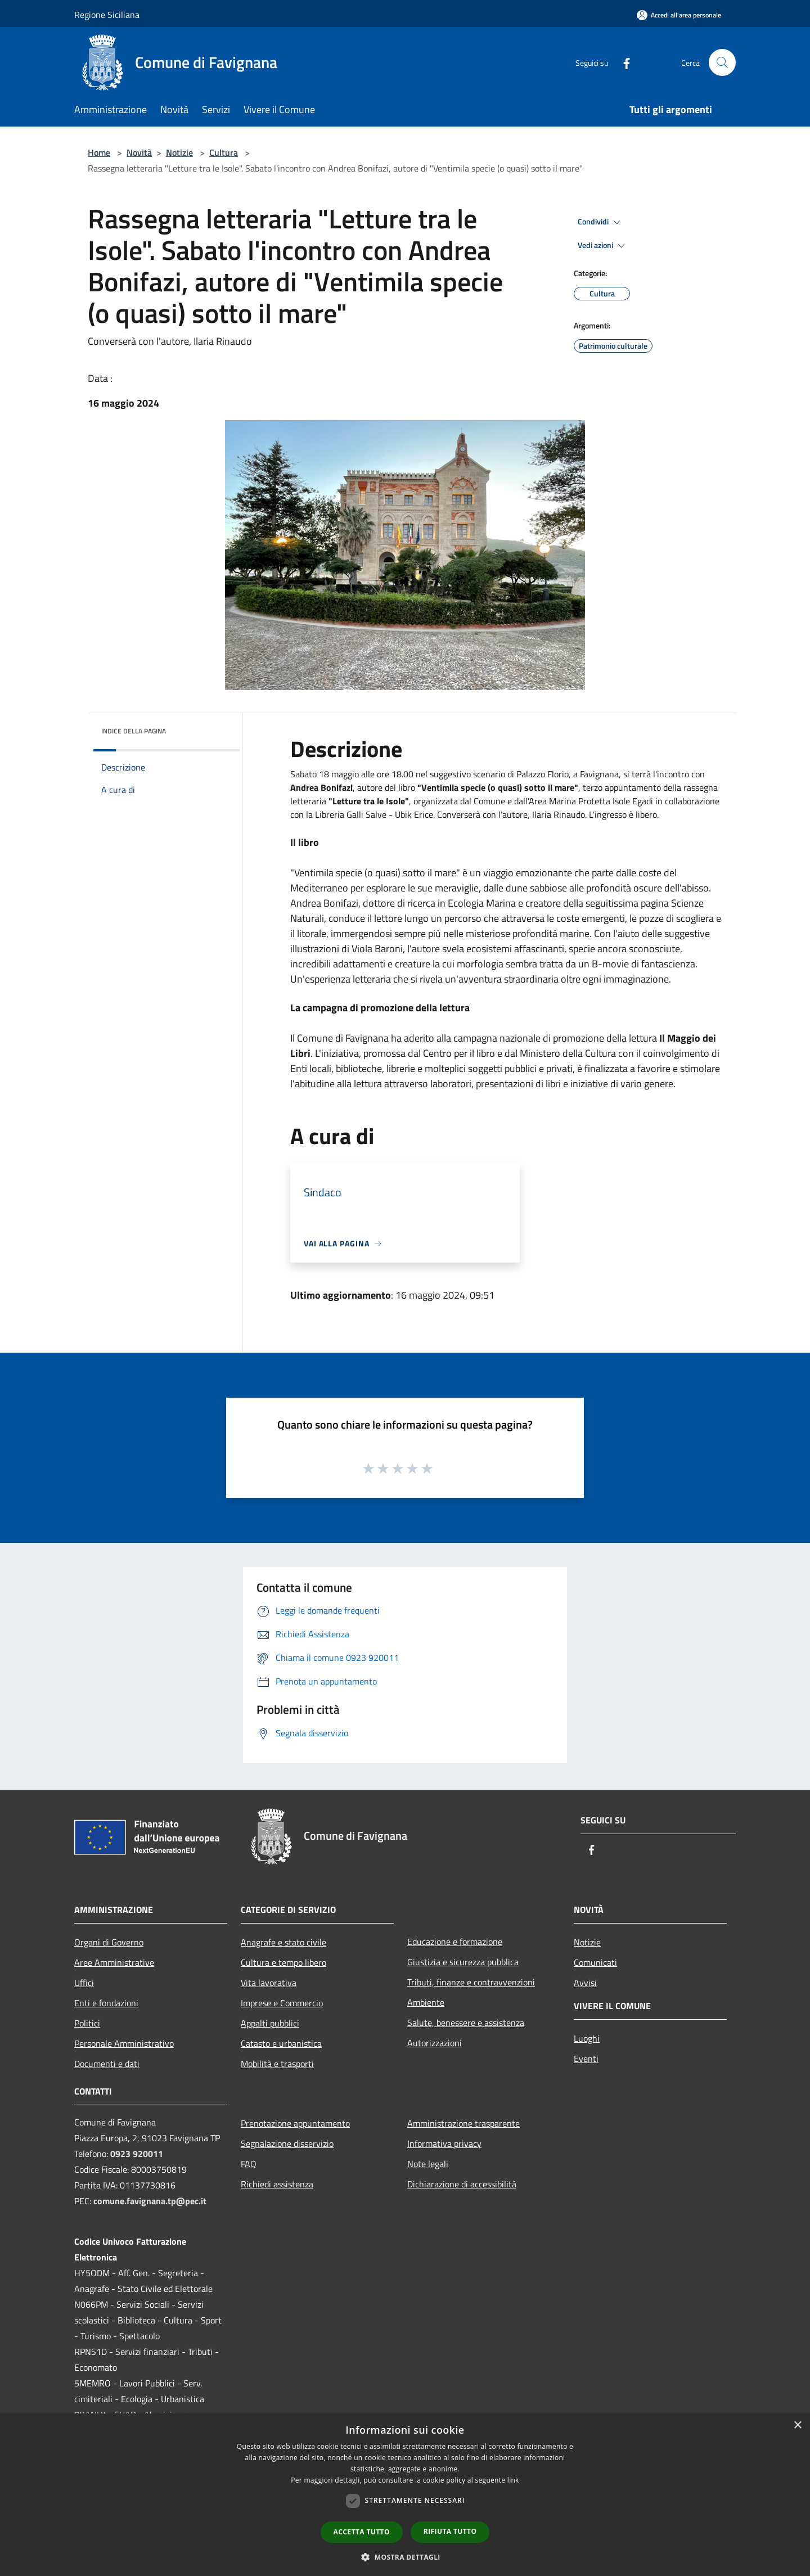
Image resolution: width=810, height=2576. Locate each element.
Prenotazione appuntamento (295, 2123)
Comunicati (595, 1962)
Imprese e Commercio (282, 2003)
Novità (139, 152)
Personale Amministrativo (124, 2043)
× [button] (797, 2425)
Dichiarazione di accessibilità (461, 2184)
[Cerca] (722, 62)
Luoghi (587, 2038)
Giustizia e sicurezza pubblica (463, 1962)
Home (99, 152)
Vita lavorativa (268, 1982)
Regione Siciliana (107, 14)
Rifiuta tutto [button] (450, 2531)
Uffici (84, 1982)
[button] (405, 2557)
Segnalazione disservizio (287, 2143)
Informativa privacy (444, 2143)
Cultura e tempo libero (283, 1962)
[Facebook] (622, 62)
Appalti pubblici (270, 2023)
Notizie (179, 152)
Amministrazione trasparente (463, 2123)
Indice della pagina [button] (133, 731)
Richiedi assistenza (277, 2184)
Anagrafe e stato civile (283, 1942)
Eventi (586, 2058)
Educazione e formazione (454, 1941)
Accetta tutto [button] (362, 2532)
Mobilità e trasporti (277, 2063)
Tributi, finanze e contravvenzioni (471, 1982)
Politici (87, 2023)
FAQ (248, 2163)
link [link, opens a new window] (513, 2480)
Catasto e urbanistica (281, 2043)
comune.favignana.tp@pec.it (149, 2201)
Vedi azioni (603, 246)
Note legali (427, 2163)
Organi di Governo (108, 1942)
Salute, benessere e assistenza (465, 2022)
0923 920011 (136, 2153)
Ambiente (425, 2002)
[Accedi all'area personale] (679, 15)
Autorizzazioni (434, 2043)
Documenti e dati (107, 2063)
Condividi (601, 222)
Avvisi (585, 1982)
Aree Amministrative (114, 1962)
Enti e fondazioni (106, 2003)
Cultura (223, 152)
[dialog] (405, 2494)
